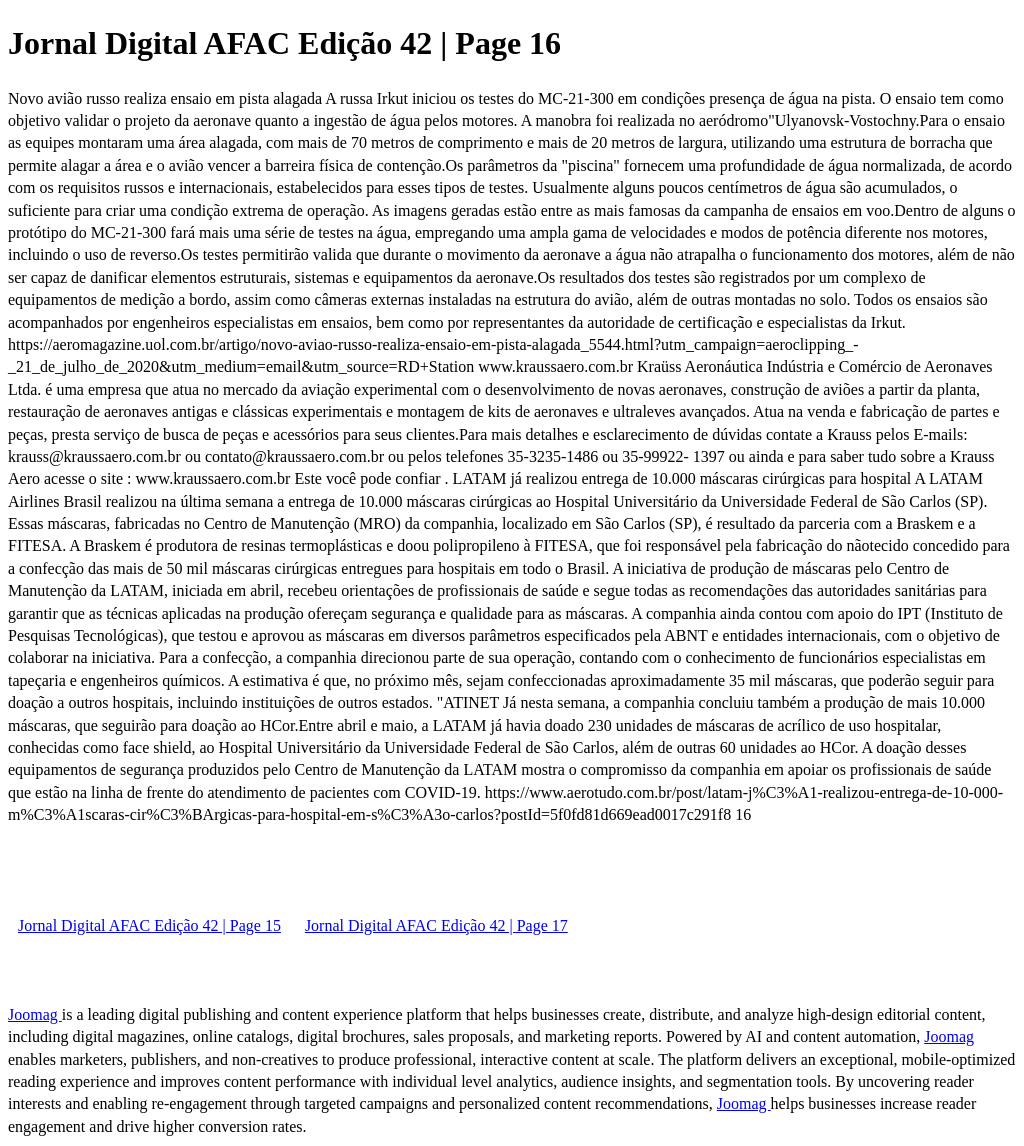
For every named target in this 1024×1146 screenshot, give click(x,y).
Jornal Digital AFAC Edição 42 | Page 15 (149, 925)
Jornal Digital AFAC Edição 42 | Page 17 (436, 925)
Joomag (35, 1014)
